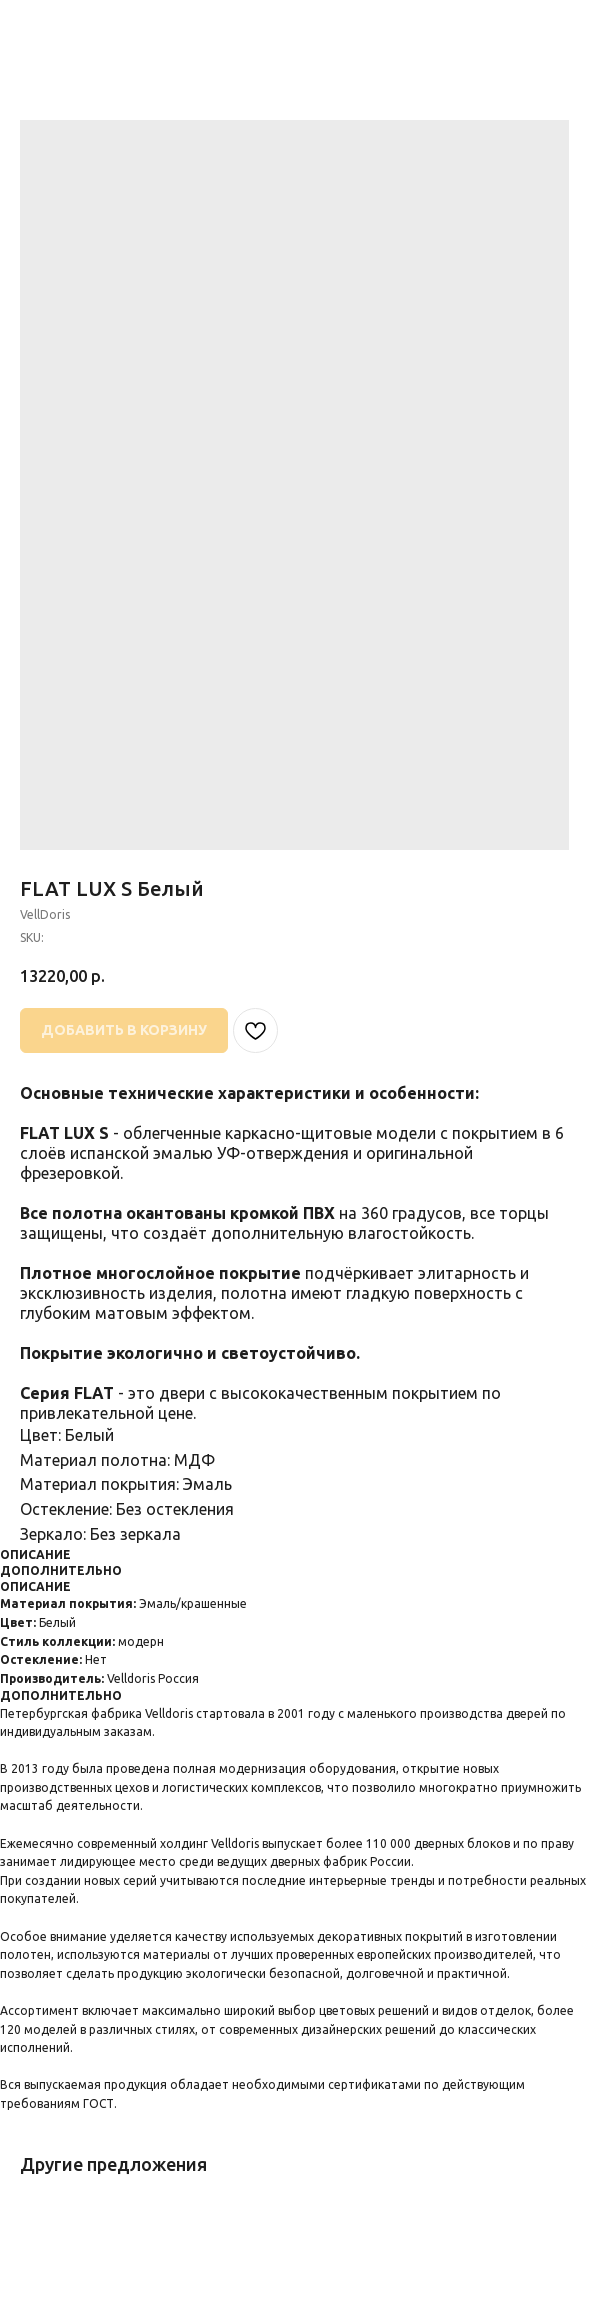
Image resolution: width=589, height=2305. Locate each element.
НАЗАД (55, 28)
